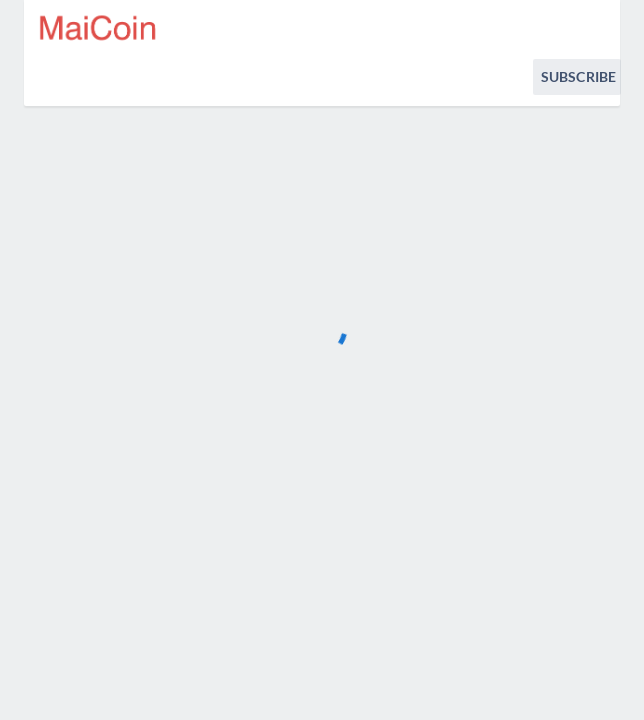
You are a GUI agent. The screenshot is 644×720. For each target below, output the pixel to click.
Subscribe (578, 76)
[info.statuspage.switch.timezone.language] (592, 28)
